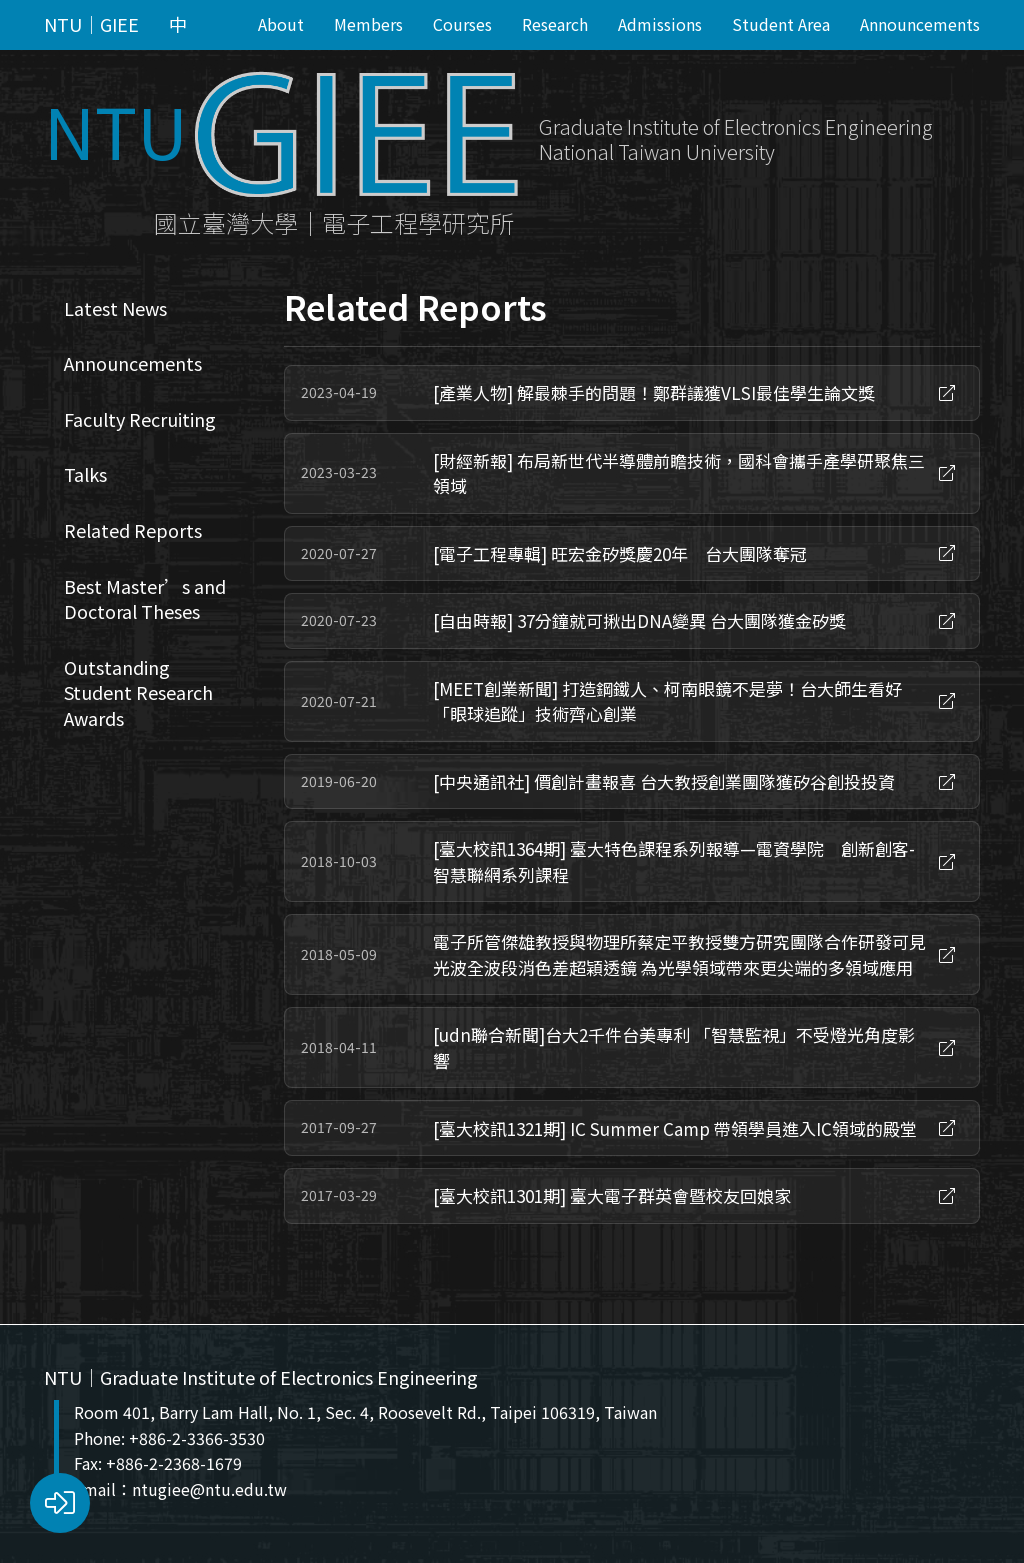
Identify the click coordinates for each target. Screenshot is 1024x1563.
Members (368, 24)
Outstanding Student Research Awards (138, 692)
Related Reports (133, 530)
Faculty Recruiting (140, 419)
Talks (85, 474)
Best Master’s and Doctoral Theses (145, 599)
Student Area (781, 24)
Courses (462, 24)
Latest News (115, 308)
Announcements (920, 24)
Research (555, 24)
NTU (116, 129)
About (281, 24)
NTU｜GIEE (91, 24)
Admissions (660, 24)
